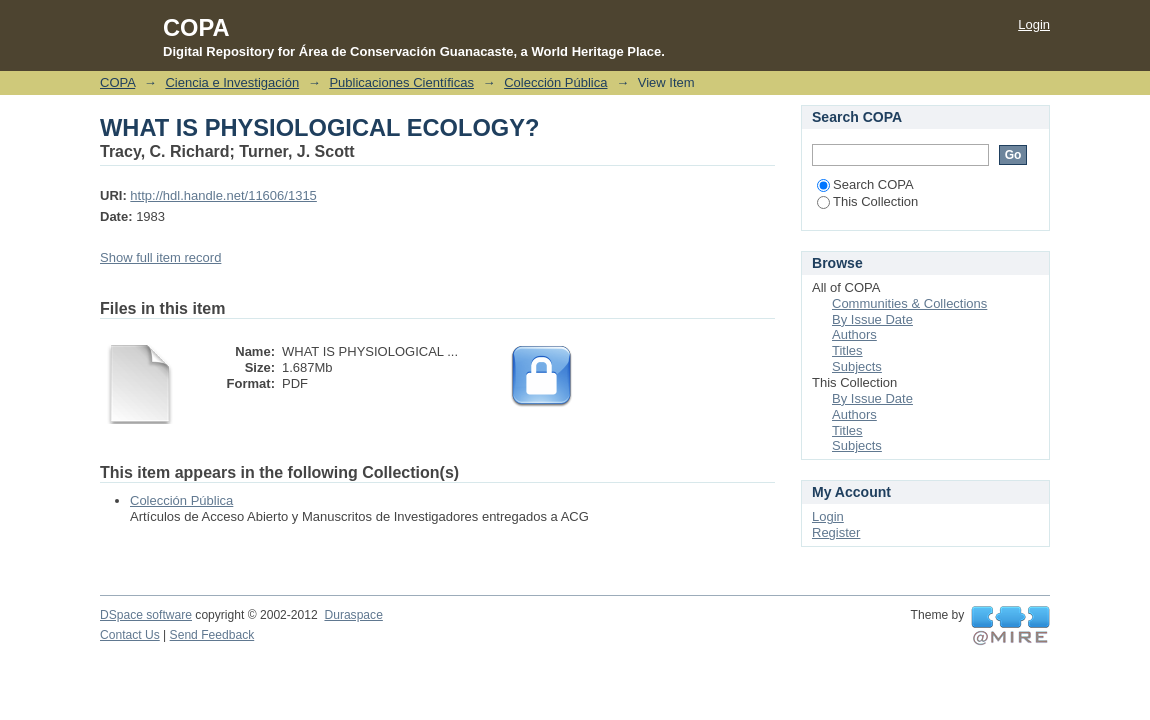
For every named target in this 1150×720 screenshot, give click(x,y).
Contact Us (130, 635)
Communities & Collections (909, 303)
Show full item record (160, 257)
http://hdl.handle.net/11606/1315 (223, 195)
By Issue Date (872, 319)
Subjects (857, 366)
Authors (854, 334)
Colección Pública (555, 82)
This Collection (867, 201)
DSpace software (146, 615)
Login (1034, 24)
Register (836, 532)
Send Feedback (212, 635)
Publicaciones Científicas (401, 82)
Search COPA (865, 184)
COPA (117, 82)
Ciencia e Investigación (232, 82)
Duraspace (353, 615)
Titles (847, 350)
